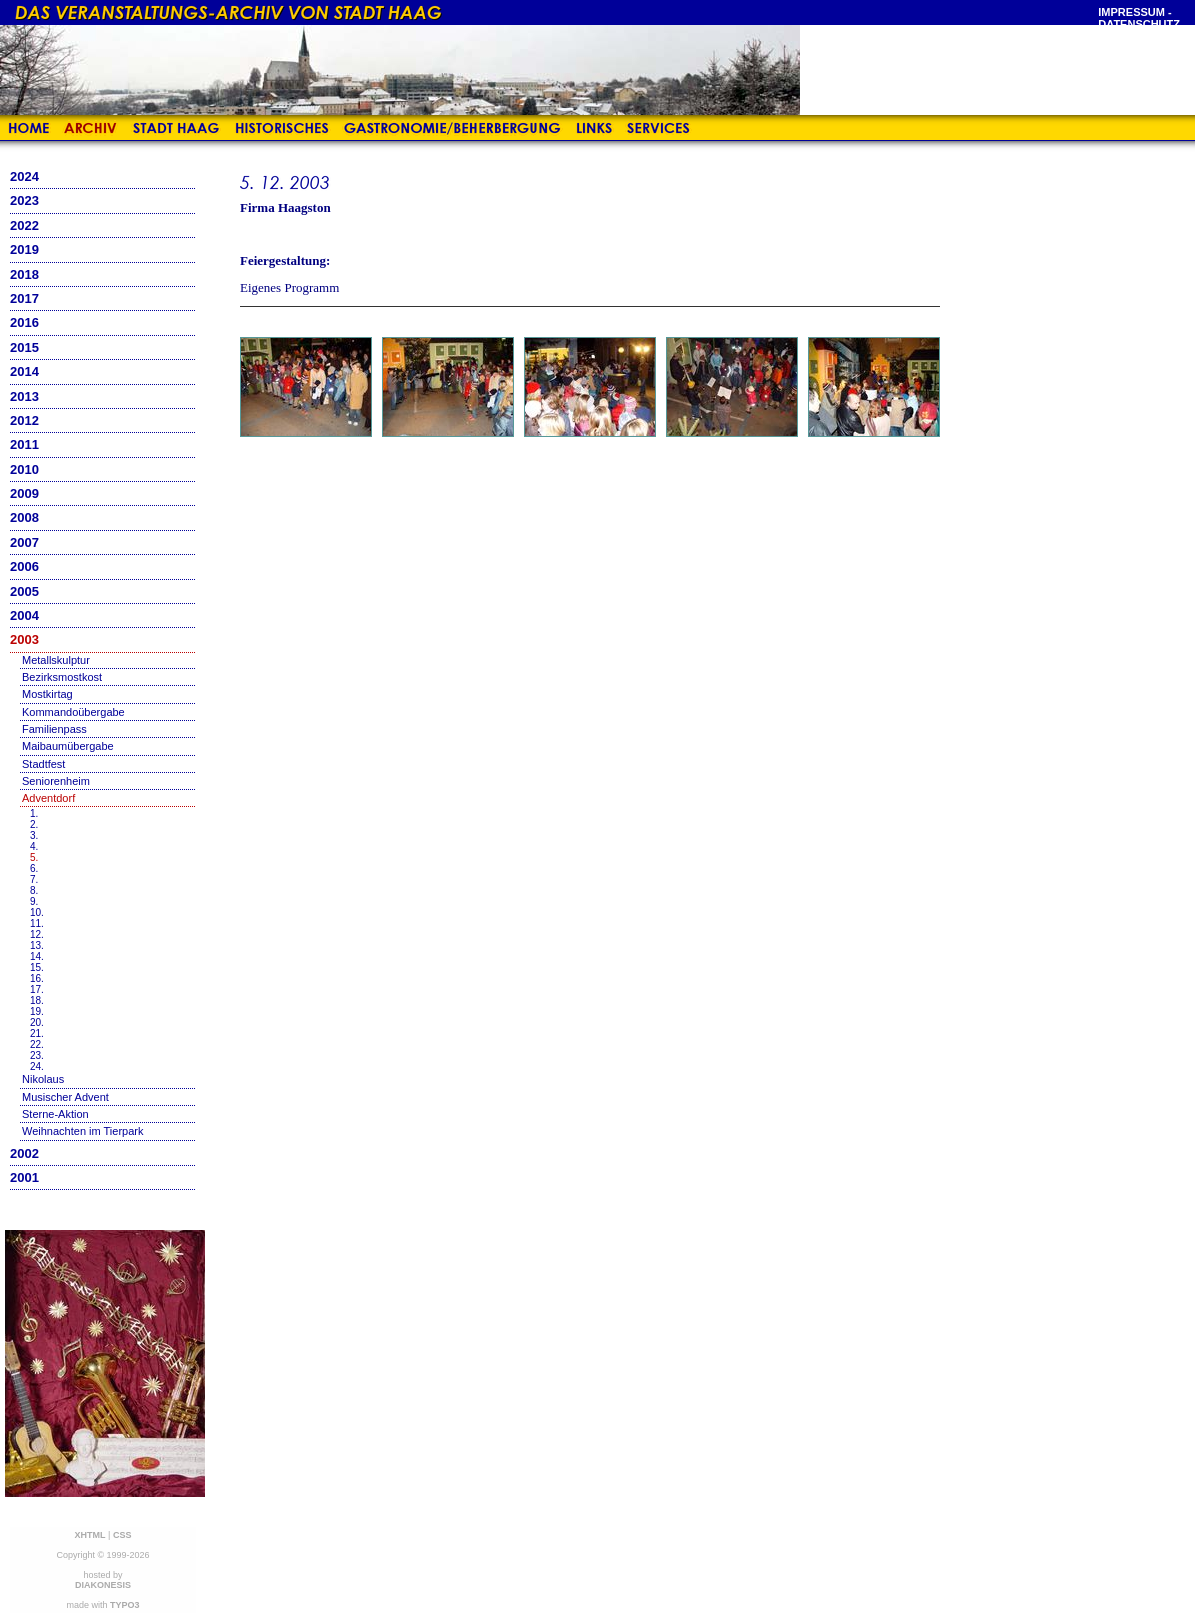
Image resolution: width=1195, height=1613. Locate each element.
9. (34, 901)
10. (37, 912)
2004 (24, 615)
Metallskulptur (56, 660)
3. (34, 835)
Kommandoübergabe (73, 712)
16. (37, 978)
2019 (24, 249)
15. (37, 967)
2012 (24, 420)
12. (37, 934)
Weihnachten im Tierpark (82, 1131)
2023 (24, 200)
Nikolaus (43, 1079)
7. (34, 879)
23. (37, 1055)
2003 (24, 639)
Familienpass (54, 729)
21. (37, 1033)
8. (34, 890)
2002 (24, 1153)
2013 (24, 396)
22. (37, 1044)
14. (37, 956)
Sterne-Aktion (55, 1114)
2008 (24, 517)
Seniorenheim (56, 781)
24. (37, 1066)
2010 (24, 469)
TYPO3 (125, 1605)
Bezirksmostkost (62, 677)
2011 (24, 444)
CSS (122, 1535)
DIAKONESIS (103, 1585)
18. (37, 1000)
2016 (24, 322)
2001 (24, 1177)
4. (34, 846)
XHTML (90, 1535)
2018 (24, 274)
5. (34, 857)
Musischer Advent (65, 1097)
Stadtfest (43, 764)
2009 (24, 493)
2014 (24, 371)
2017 (24, 298)
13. (37, 945)
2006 (24, 566)
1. (34, 813)
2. (34, 824)
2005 (24, 591)
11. (37, 923)
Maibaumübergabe (68, 746)
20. (37, 1022)
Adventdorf (48, 798)
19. (37, 1011)
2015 (24, 347)
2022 (24, 225)
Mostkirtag (47, 694)
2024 (24, 176)
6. (34, 868)
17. (37, 989)
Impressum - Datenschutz (1139, 18)
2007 (24, 542)
